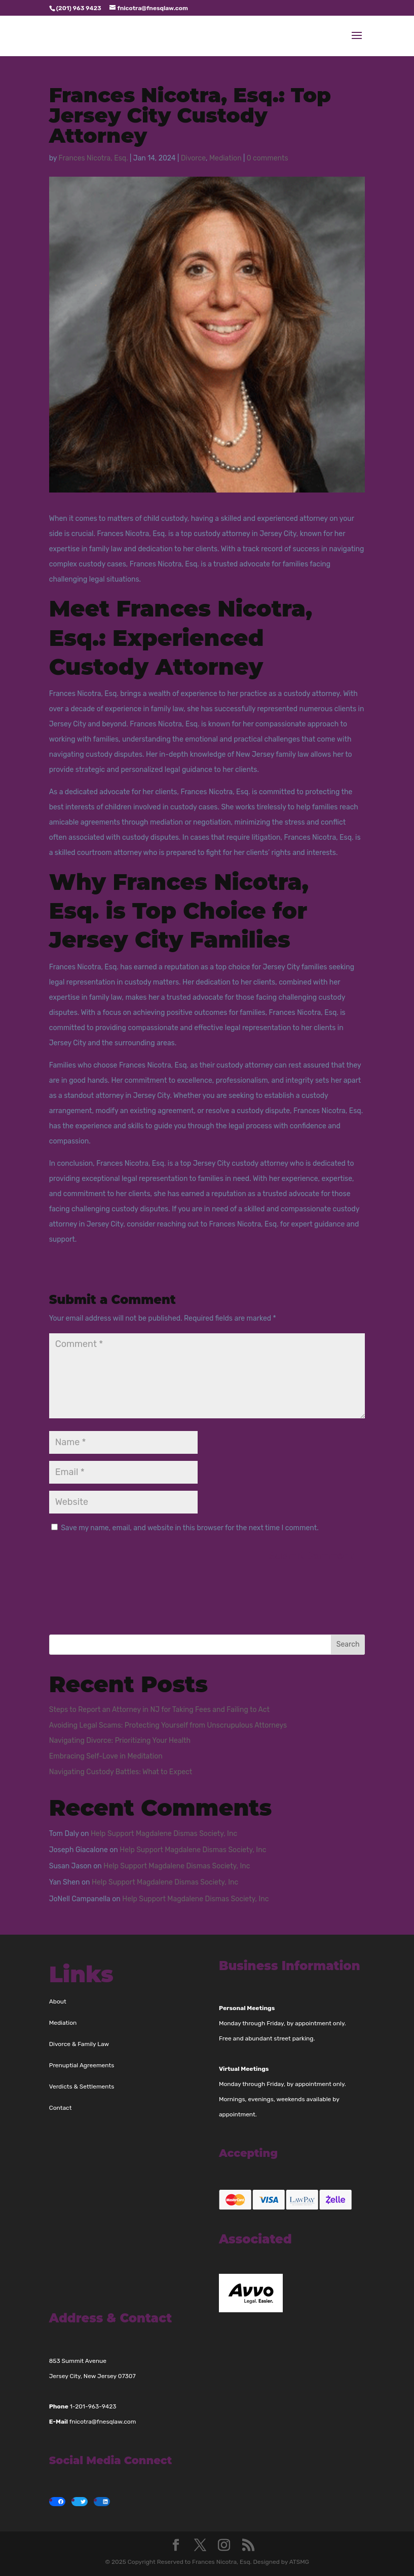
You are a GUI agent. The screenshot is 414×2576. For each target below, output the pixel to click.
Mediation (225, 158)
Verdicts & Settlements (82, 2086)
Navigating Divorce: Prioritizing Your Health (120, 1740)
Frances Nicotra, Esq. (93, 158)
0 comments (267, 158)
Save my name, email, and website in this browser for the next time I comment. (190, 1528)
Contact (60, 2107)
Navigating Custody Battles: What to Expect (121, 1772)
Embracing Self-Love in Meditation (106, 1756)
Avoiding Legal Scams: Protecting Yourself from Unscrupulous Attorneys (168, 1725)
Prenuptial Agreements (82, 2065)
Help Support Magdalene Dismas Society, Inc (164, 1833)
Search (348, 1644)
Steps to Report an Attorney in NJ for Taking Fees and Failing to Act (159, 1709)
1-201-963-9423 (93, 2406)
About (57, 2001)
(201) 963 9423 (78, 8)
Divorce (193, 158)
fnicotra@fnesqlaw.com (102, 2421)
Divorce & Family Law (79, 2044)
